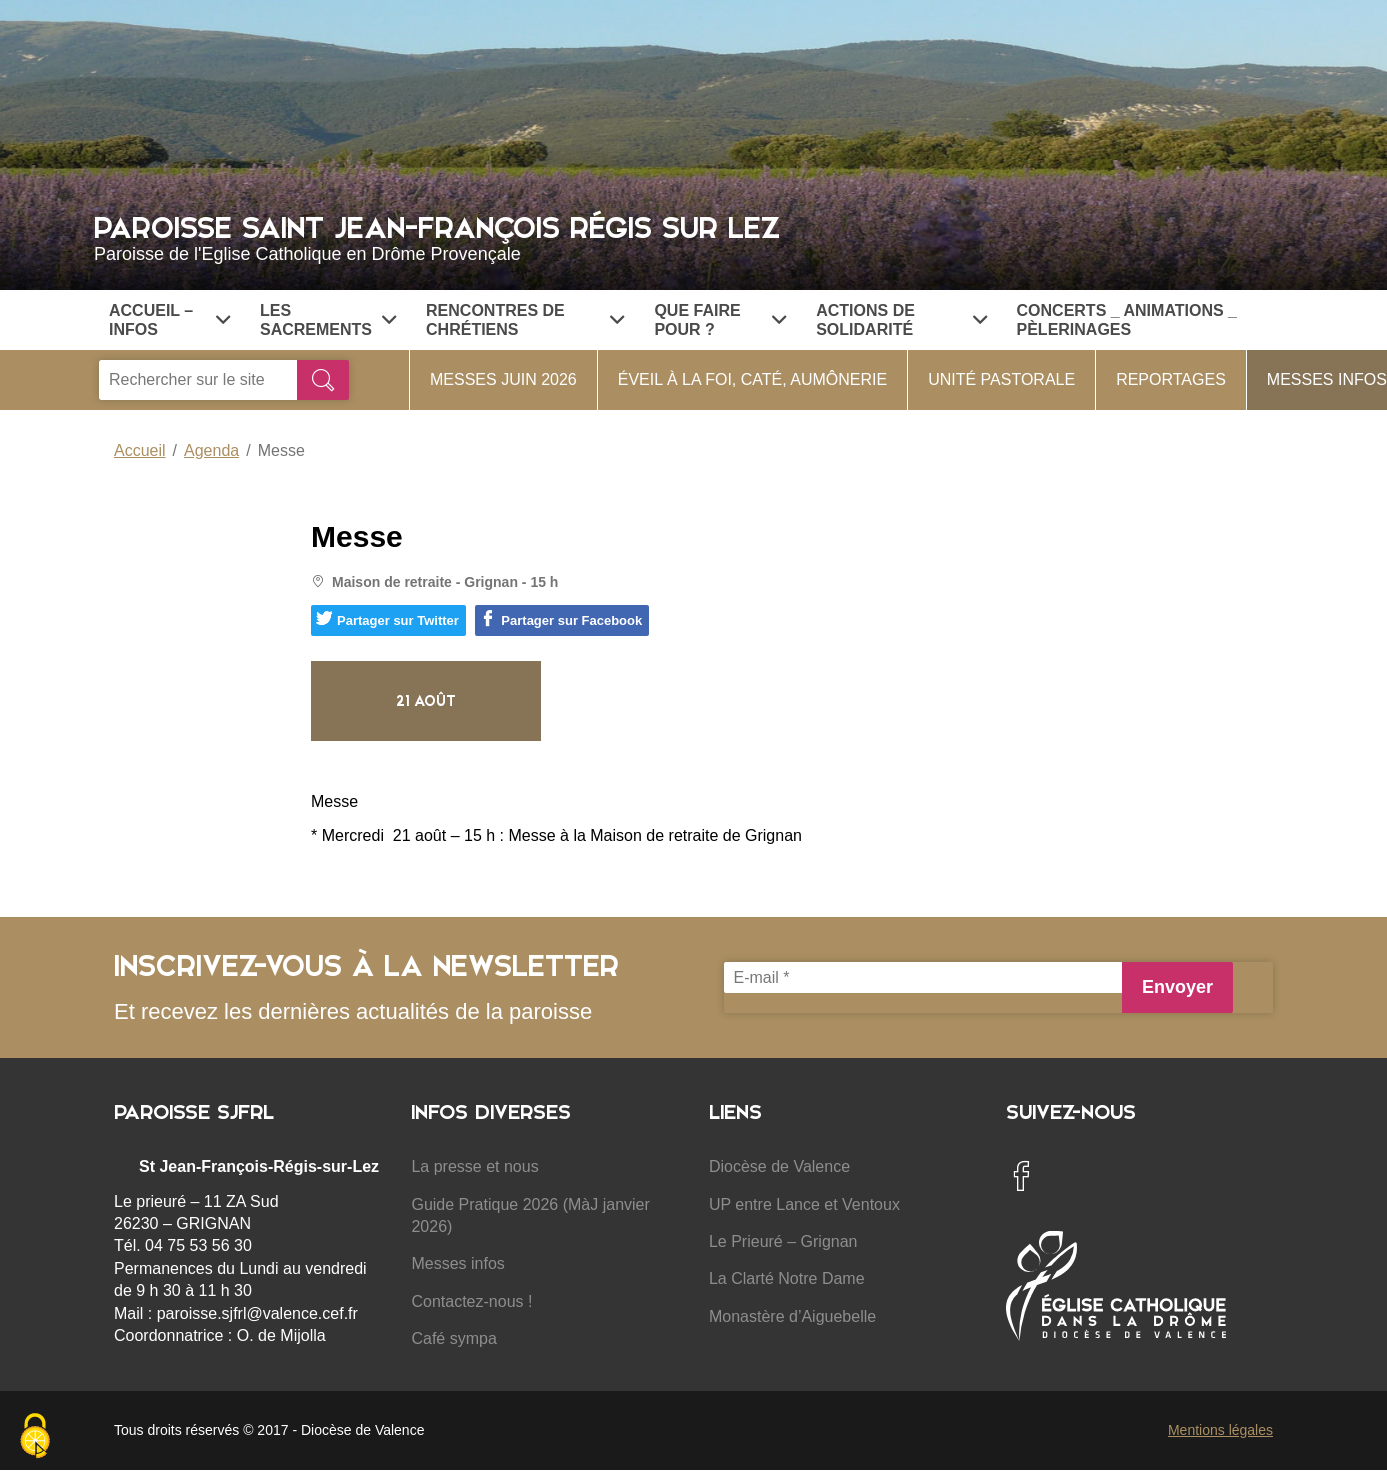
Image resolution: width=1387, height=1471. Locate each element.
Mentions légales (1220, 1430)
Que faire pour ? (720, 320)
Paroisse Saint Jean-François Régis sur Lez (693, 236)
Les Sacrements (328, 320)
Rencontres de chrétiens (525, 320)
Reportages (1171, 379)
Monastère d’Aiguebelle (792, 1316)
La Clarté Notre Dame (787, 1278)
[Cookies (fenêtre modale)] (35, 1437)
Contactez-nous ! (471, 1301)
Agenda (211, 450)
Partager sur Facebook (561, 619)
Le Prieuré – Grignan (783, 1241)
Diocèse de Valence (779, 1166)
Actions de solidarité (901, 320)
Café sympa (453, 1338)
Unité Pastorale (1001, 379)
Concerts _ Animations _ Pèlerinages (1127, 320)
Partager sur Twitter (387, 619)
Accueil (140, 450)
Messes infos (457, 1263)
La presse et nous (474, 1166)
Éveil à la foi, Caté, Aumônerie (752, 379)
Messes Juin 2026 (503, 379)
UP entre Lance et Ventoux (804, 1204)
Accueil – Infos (169, 320)
